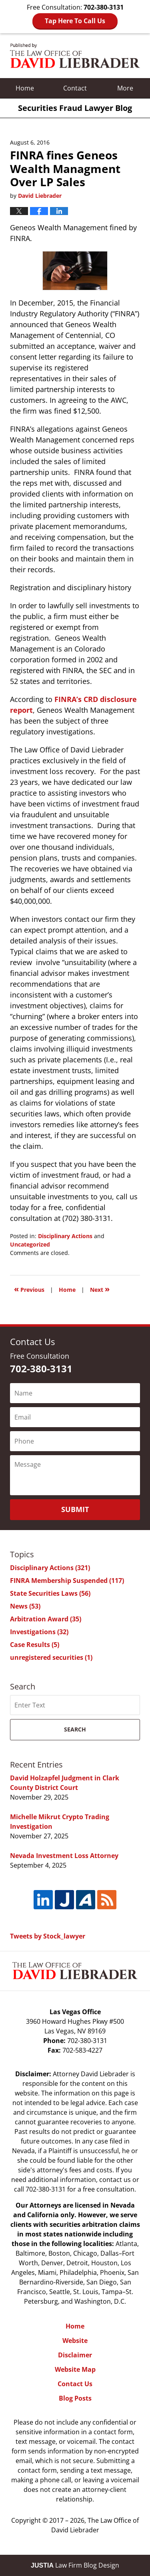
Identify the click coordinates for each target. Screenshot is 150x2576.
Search (75, 1729)
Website (75, 2340)
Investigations (39, 1631)
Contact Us (75, 2383)
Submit (75, 1509)
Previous (29, 1288)
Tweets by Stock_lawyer (47, 1936)
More (125, 88)
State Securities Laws (50, 1593)
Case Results (34, 1644)
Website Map (75, 2369)
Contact (75, 88)
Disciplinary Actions (65, 1236)
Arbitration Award (45, 1619)
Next (100, 1288)
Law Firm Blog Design (75, 2565)
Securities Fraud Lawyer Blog (75, 55)
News (25, 1606)
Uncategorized (30, 1244)
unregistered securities (51, 1657)
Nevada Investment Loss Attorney (64, 1855)
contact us (115, 2179)
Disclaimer (75, 2355)
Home (25, 88)
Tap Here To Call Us (75, 20)
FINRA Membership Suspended (67, 1580)
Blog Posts (75, 2398)
